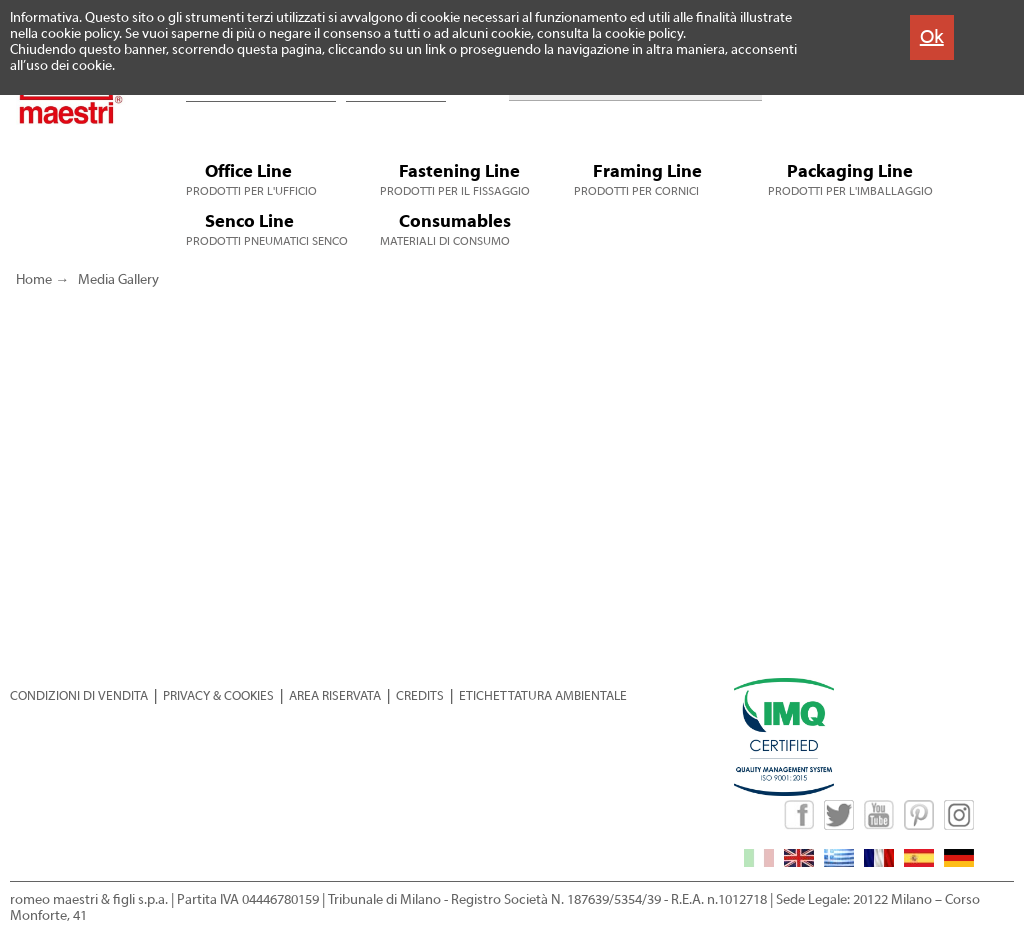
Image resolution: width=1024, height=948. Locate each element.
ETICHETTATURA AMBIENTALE (543, 695)
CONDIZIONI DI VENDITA (79, 695)
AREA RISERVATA (335, 695)
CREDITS (420, 695)
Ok (932, 36)
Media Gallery (118, 280)
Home (34, 280)
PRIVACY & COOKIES (218, 695)
